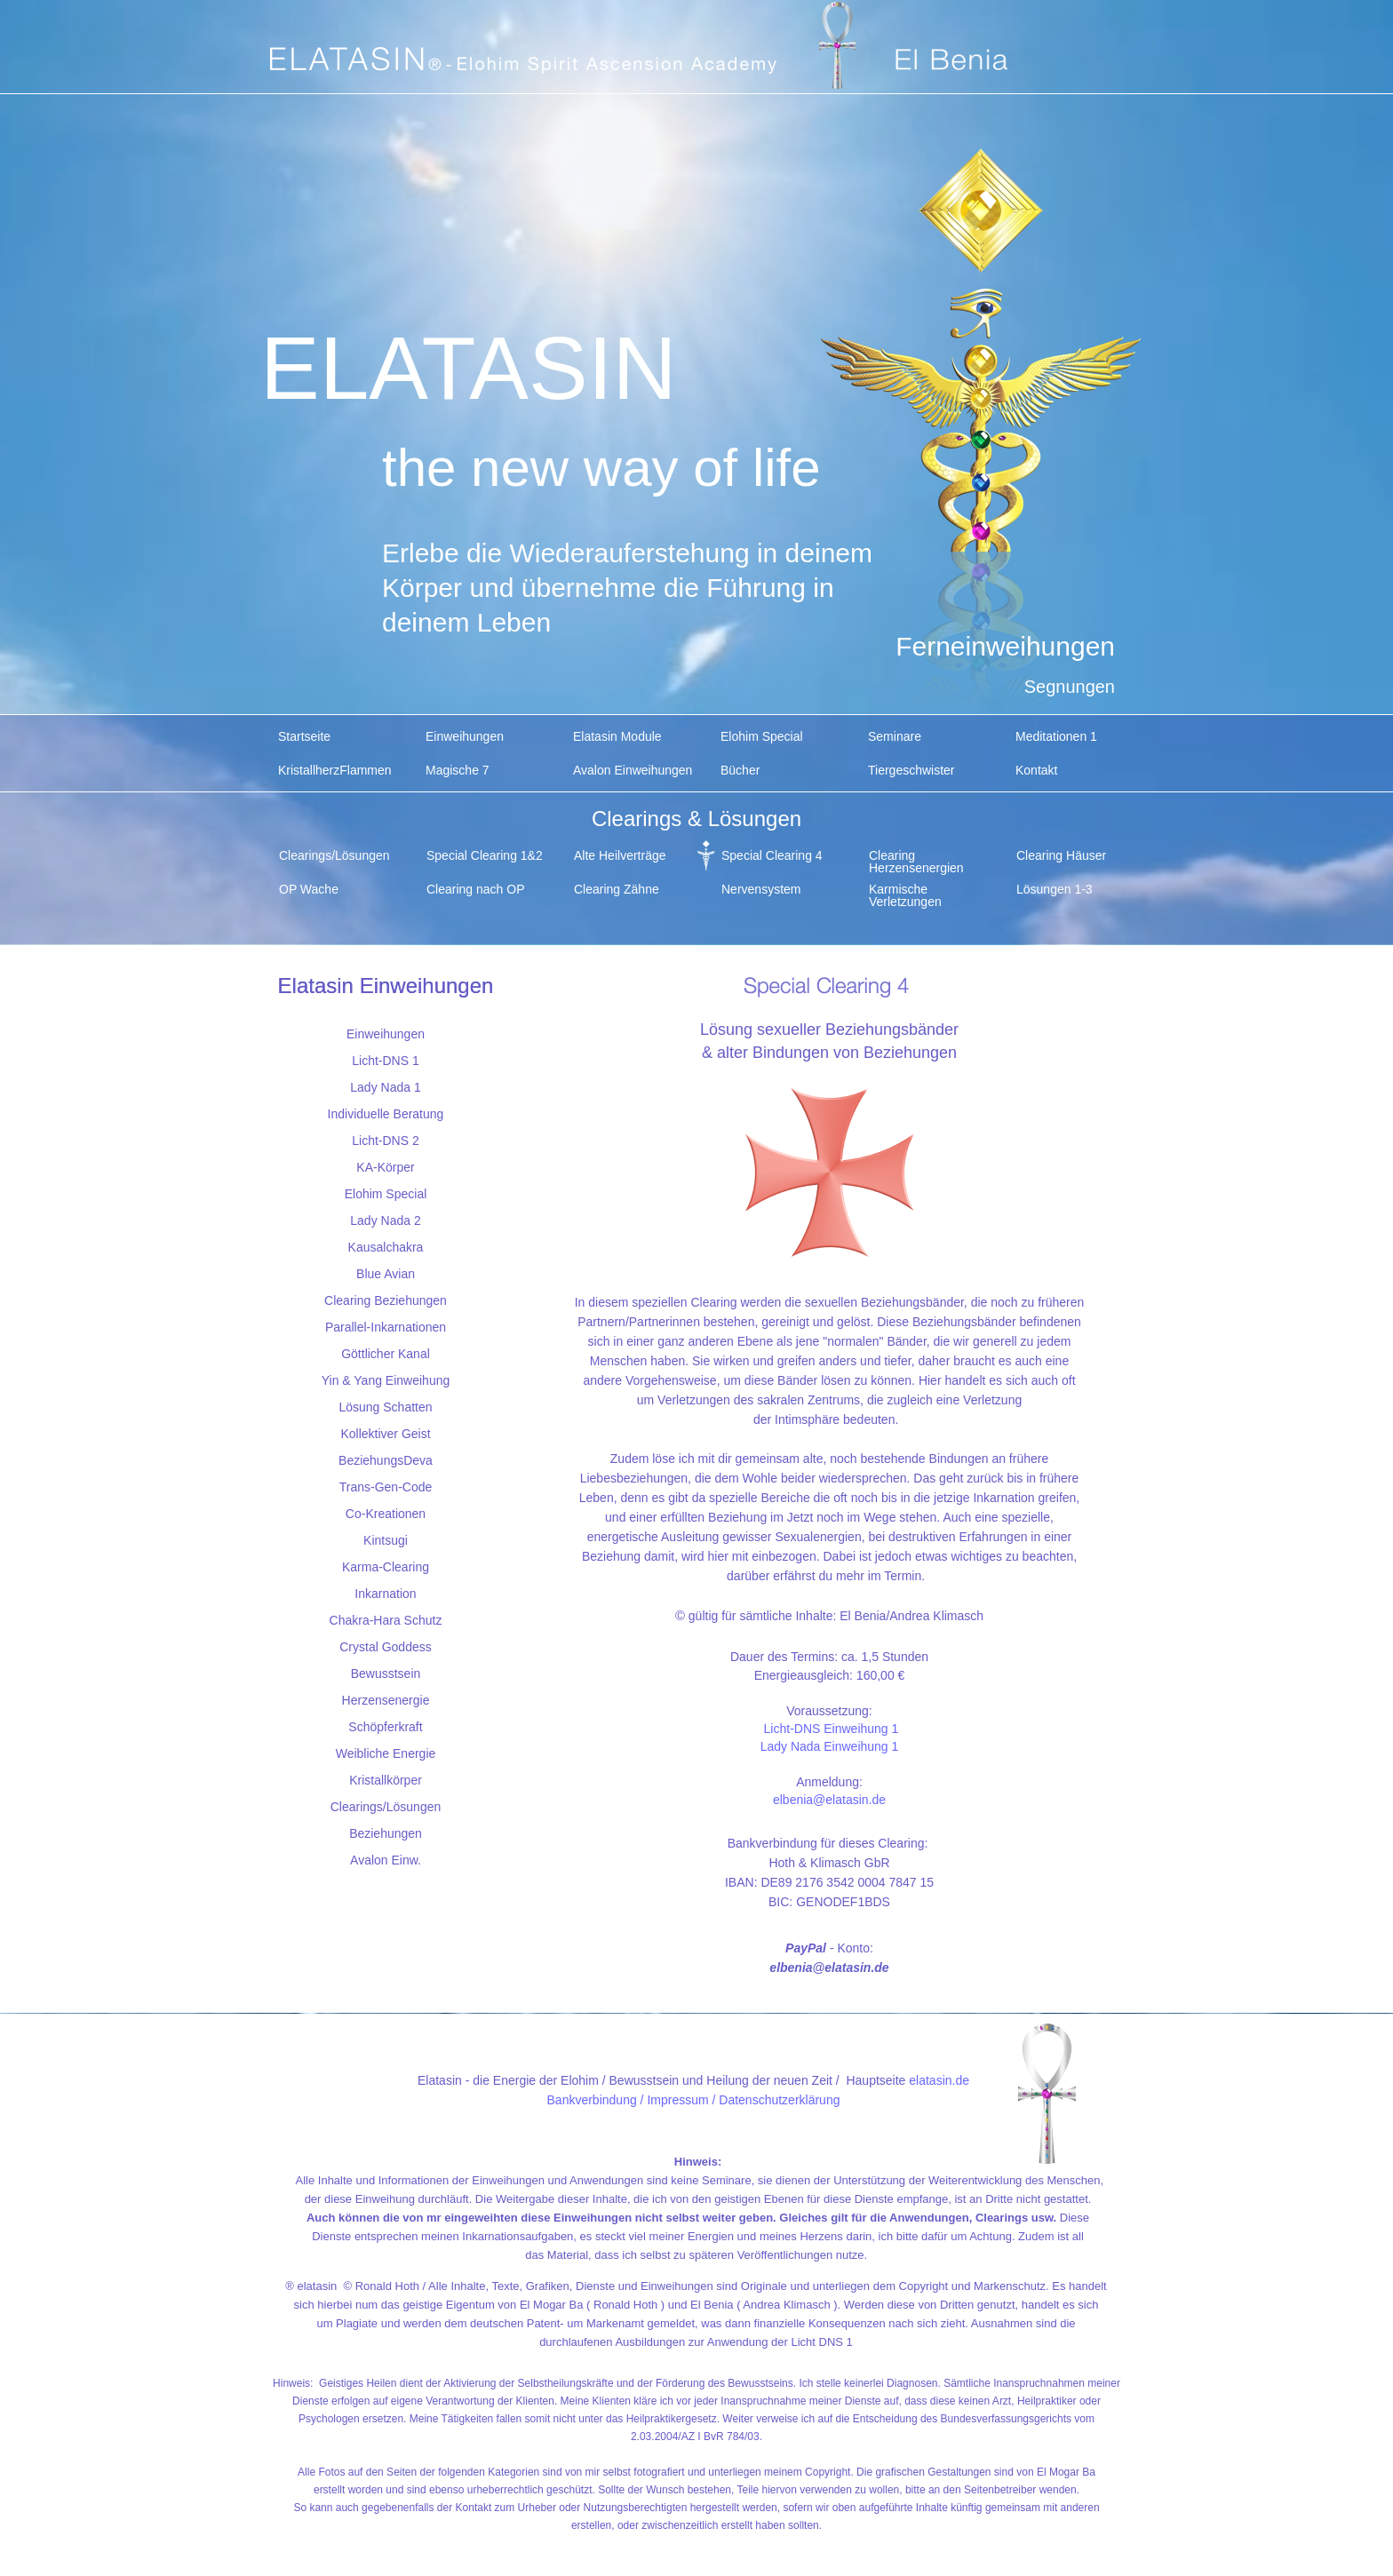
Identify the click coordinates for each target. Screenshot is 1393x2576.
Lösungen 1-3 (1054, 889)
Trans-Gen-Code (386, 1487)
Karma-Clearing (385, 1567)
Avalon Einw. (385, 1860)
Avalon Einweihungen (632, 770)
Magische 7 (458, 770)
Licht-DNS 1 (385, 1060)
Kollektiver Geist (385, 1434)
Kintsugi (385, 1540)
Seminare (894, 736)
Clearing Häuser (1061, 855)
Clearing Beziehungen (385, 1300)
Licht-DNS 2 (385, 1140)
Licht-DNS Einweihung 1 (831, 1728)
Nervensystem (760, 889)
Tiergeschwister (911, 770)
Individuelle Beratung (386, 1114)
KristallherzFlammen (335, 770)
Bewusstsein (386, 1673)
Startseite (304, 736)
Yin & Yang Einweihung (386, 1380)
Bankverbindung (592, 2100)
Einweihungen (465, 736)
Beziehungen (385, 1833)
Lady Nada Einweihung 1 (829, 1746)
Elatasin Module (617, 736)
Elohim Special (761, 736)
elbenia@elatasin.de (829, 1800)
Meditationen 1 (1056, 736)
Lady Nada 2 (385, 1220)
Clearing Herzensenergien (916, 860)
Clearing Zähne (616, 889)
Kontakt (1036, 770)
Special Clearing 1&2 (484, 855)
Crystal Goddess (385, 1647)
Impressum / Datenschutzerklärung (743, 2100)
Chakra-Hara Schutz (386, 1620)
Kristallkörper (385, 1780)
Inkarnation (385, 1593)
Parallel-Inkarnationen (385, 1327)
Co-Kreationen (386, 1514)
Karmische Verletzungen (905, 894)
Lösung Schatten (385, 1407)
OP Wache (308, 889)
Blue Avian (385, 1274)
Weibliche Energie (386, 1753)
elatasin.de (939, 2080)
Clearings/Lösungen (334, 855)
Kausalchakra (386, 1247)
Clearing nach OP (475, 889)
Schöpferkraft (385, 1727)
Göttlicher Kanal (385, 1354)
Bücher (740, 770)
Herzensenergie (386, 1700)
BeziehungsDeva (385, 1460)
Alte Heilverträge (620, 855)
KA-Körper (385, 1167)
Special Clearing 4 (772, 855)
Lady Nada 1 (385, 1087)
